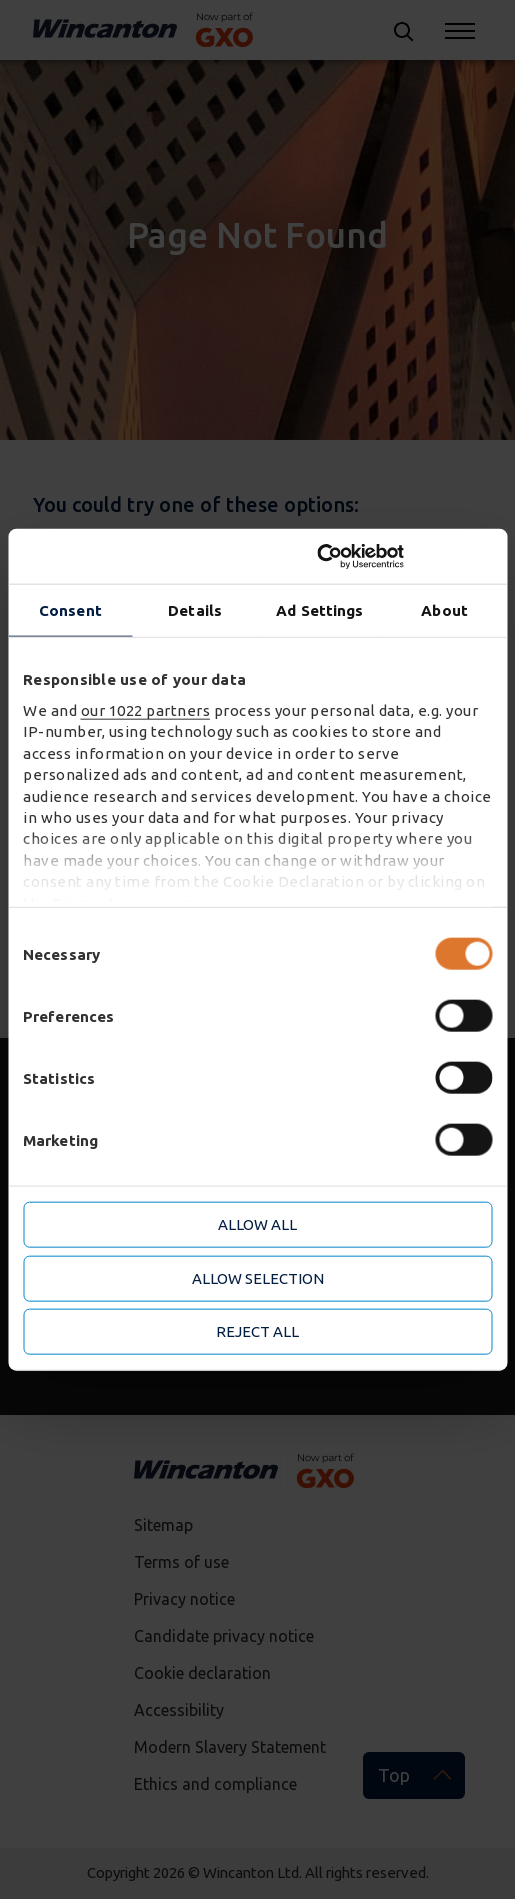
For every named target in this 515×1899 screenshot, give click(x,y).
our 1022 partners (146, 710)
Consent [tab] (70, 610)
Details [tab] (195, 610)
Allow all (257, 1224)
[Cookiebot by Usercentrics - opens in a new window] (404, 556)
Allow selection (258, 1277)
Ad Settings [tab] (319, 610)
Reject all (257, 1331)
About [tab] (444, 610)
